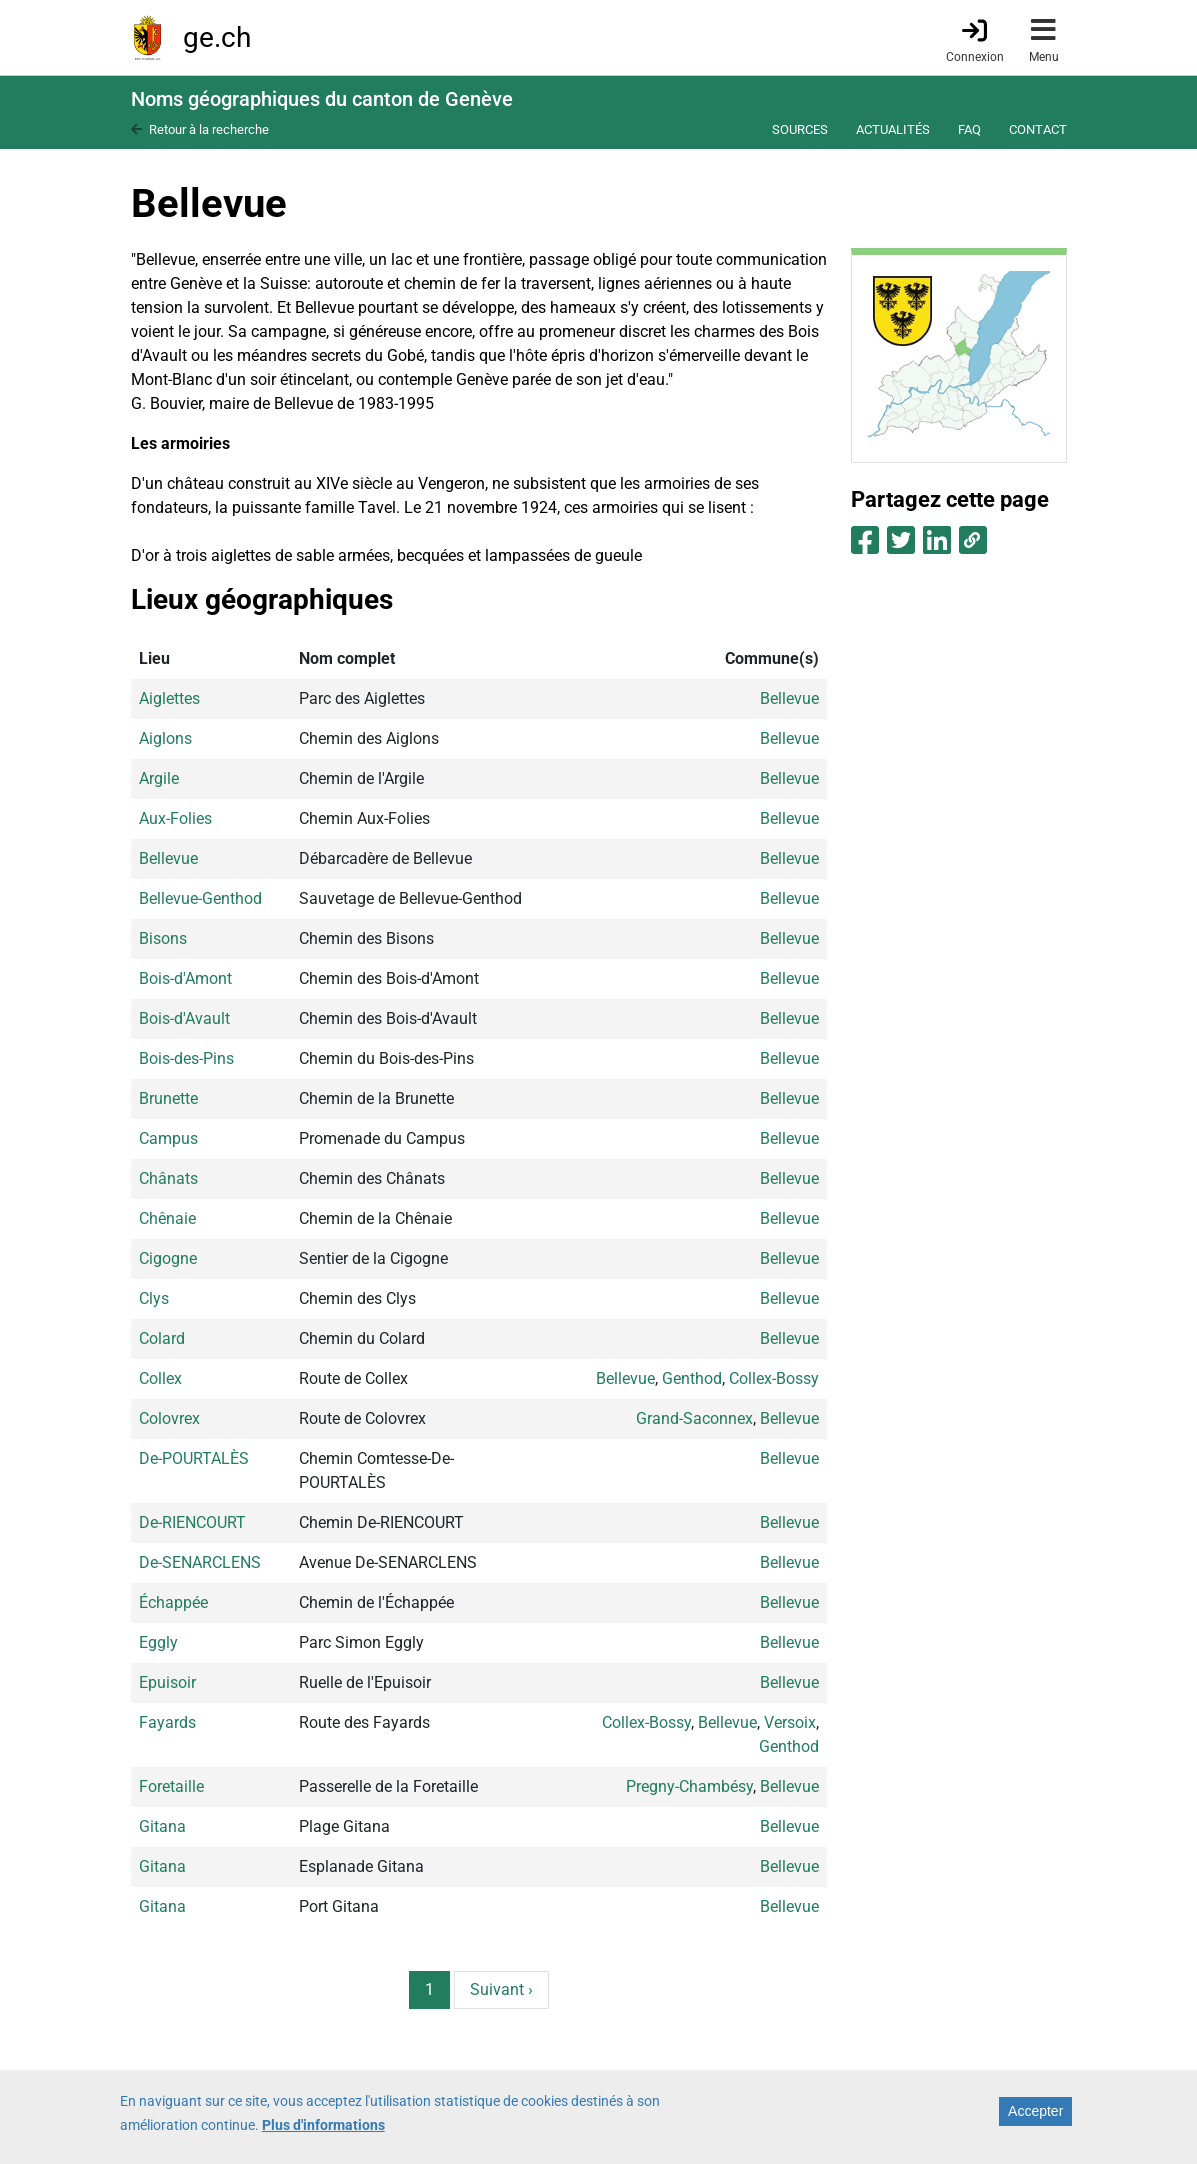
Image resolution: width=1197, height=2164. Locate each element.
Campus (168, 1138)
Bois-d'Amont (185, 978)
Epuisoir (167, 1682)
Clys (154, 1298)
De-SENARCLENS (200, 1562)
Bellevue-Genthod (200, 898)
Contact (1038, 129)
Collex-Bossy (774, 1378)
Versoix (790, 1722)
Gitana (162, 1826)
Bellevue (789, 698)
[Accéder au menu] (1044, 37)
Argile (159, 778)
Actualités (893, 129)
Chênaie (167, 1218)
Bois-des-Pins (186, 1058)
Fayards (167, 1722)
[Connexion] (975, 39)
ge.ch (217, 37)
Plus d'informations (323, 2129)
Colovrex (169, 1418)
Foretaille (171, 1786)
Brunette (168, 1098)
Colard (162, 1338)
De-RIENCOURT (192, 1522)
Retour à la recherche (209, 129)
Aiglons (165, 738)
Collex (160, 1378)
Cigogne (168, 1258)
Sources (800, 129)
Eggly (158, 1642)
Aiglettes (169, 698)
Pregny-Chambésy (689, 1786)
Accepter (1035, 2115)
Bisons (163, 938)
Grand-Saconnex (694, 1418)
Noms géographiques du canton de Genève (322, 99)
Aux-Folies (175, 818)
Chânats (168, 1178)
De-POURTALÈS (194, 1458)
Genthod (692, 1378)
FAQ (969, 129)
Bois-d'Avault (184, 1018)
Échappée (173, 1602)
